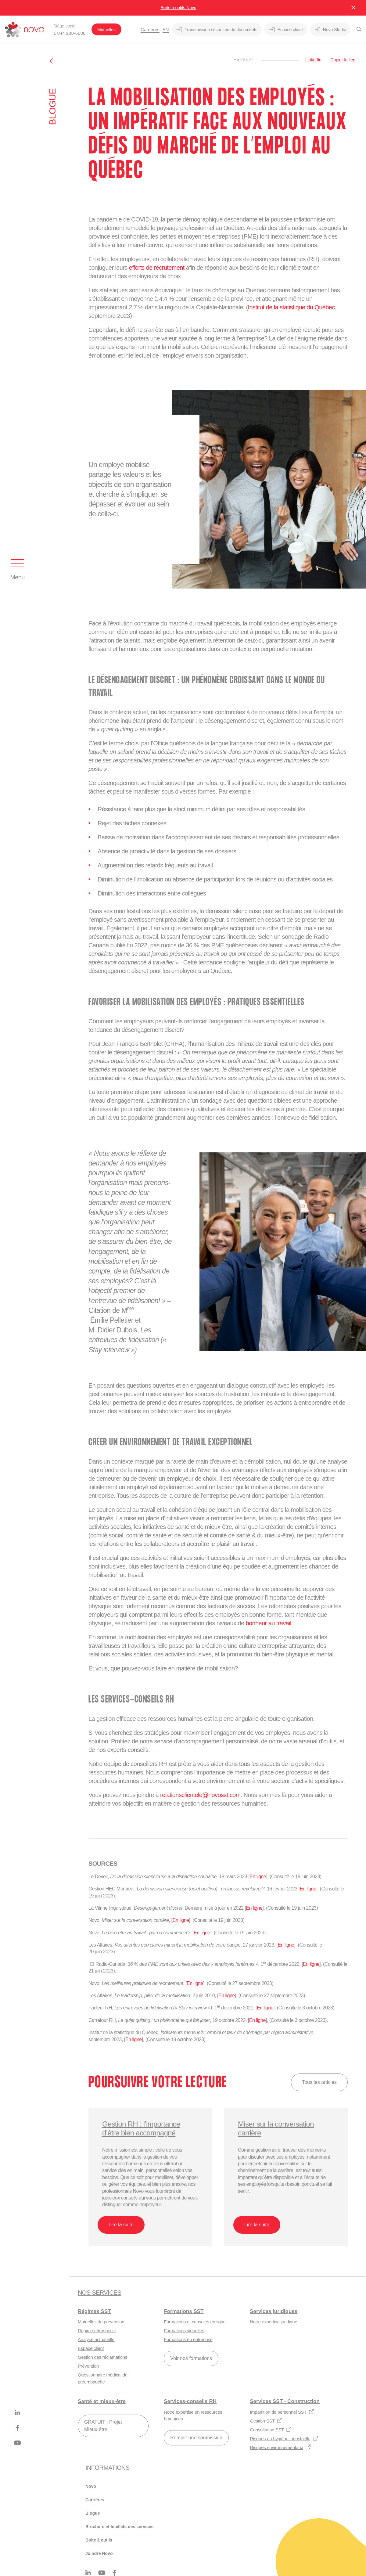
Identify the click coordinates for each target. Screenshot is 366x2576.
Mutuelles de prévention (101, 2321)
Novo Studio (330, 29)
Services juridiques (273, 2311)
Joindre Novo (99, 2553)
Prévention (88, 2366)
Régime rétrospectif (97, 2330)
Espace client (286, 29)
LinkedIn (313, 59)
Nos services (99, 2292)
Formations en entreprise (188, 2339)
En (166, 29)
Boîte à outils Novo (178, 7)
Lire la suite (121, 2224)
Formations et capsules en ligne (194, 2321)
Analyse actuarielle (96, 2339)
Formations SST (183, 2311)
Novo (90, 2486)
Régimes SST (94, 2311)
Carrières (150, 29)
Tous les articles (319, 2082)
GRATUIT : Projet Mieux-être (103, 2425)
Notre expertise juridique (273, 2321)
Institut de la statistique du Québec (291, 307)
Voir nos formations (191, 2358)
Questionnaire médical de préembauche (102, 2378)
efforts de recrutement (157, 267)
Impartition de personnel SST (282, 2411)
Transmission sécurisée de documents (216, 29)
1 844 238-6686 (69, 33)
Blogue (92, 2513)
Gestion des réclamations (102, 2357)
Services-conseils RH (190, 2401)
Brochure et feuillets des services (119, 2526)
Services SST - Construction (285, 2401)
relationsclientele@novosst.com (200, 1795)
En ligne (257, 1876)
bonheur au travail (268, 1623)
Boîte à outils (98, 2540)
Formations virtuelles (184, 2330)
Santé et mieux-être (102, 2401)
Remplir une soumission (196, 2437)
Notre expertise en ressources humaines (193, 2415)
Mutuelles (106, 29)
